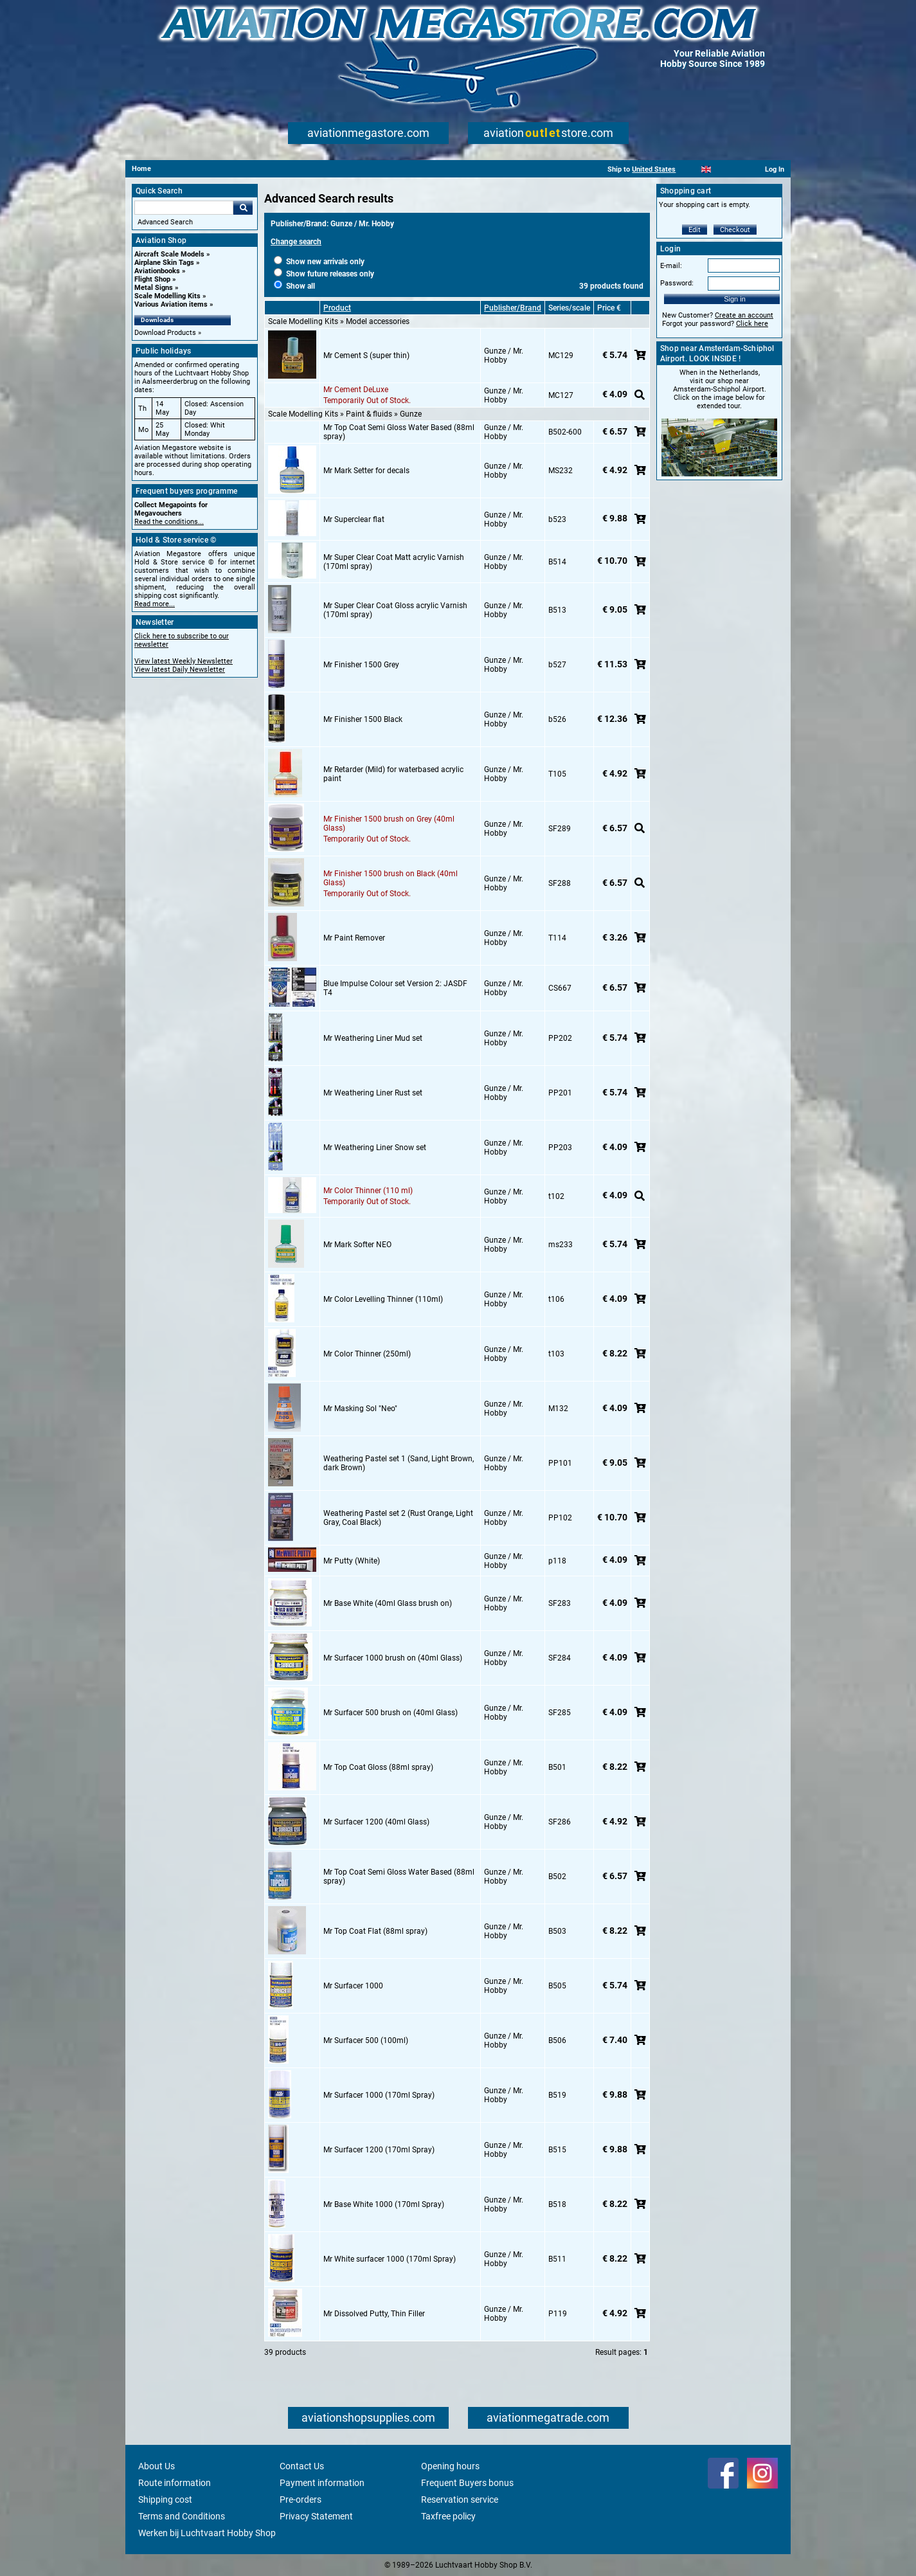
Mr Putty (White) (351, 1560)
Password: (677, 283)
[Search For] (183, 208)
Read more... (154, 604)
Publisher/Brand (512, 307)
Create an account (744, 315)
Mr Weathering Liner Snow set (374, 1147)
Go (243, 208)
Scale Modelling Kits (167, 296)
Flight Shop (152, 279)
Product (337, 307)
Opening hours (450, 2466)
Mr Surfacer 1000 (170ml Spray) (379, 2095)
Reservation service (459, 2499)
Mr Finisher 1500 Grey (361, 664)
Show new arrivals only (319, 261)
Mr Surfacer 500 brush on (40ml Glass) (390, 1712)
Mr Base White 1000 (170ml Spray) (383, 2204)
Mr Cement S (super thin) (366, 355)
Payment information (322, 2483)
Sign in (735, 299)
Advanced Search (165, 222)
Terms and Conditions (181, 2516)
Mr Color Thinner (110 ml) (368, 1190)
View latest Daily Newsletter (179, 669)
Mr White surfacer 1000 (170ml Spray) (389, 2259)
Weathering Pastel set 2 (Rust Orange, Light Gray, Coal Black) (398, 1518)
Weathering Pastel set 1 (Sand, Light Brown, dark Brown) (398, 1463)
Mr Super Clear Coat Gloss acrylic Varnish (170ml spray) (395, 610)
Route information (174, 2483)
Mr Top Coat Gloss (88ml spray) (378, 1767)
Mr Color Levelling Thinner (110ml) (383, 1299)
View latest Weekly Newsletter (183, 661)
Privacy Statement (316, 2516)
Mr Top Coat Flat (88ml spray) (375, 1931)
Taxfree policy (448, 2516)
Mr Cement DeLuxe (355, 389)
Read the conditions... (169, 522)
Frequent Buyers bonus (467, 2483)
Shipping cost (165, 2499)
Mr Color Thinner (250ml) (367, 1353)
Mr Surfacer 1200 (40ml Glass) (376, 1821)
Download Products (165, 333)
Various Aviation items (171, 304)
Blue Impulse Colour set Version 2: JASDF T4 (395, 988)
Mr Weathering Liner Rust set (372, 1092)
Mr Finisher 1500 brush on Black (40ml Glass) (390, 878)
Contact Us (302, 2466)
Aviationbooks (157, 271)
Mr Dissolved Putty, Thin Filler (374, 2313)
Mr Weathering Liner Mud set (372, 1038)
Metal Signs (153, 288)
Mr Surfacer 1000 (353, 1985)
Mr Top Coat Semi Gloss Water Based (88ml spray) (398, 432)
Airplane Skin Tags (164, 262)
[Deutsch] (737, 169)
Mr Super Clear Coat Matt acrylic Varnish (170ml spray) (393, 562)
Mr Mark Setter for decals (366, 470)
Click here (752, 324)
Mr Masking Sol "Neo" (360, 1408)
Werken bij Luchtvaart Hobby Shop (207, 2533)
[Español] (722, 169)
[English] (706, 169)
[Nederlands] (690, 169)
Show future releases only (324, 273)
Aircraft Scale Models (169, 254)
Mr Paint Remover (354, 937)
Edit (694, 230)
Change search (296, 241)
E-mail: (671, 266)
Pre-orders (300, 2499)
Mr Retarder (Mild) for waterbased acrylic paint (393, 774)
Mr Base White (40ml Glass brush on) (387, 1603)
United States (654, 169)
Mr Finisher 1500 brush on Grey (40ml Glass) (388, 824)
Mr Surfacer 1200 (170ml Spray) (379, 2149)
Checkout (735, 230)
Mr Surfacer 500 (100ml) (365, 2040)
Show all (294, 286)
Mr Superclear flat (353, 519)
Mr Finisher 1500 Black (362, 719)
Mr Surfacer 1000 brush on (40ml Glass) (392, 1657)
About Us (156, 2466)
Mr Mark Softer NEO (357, 1244)
